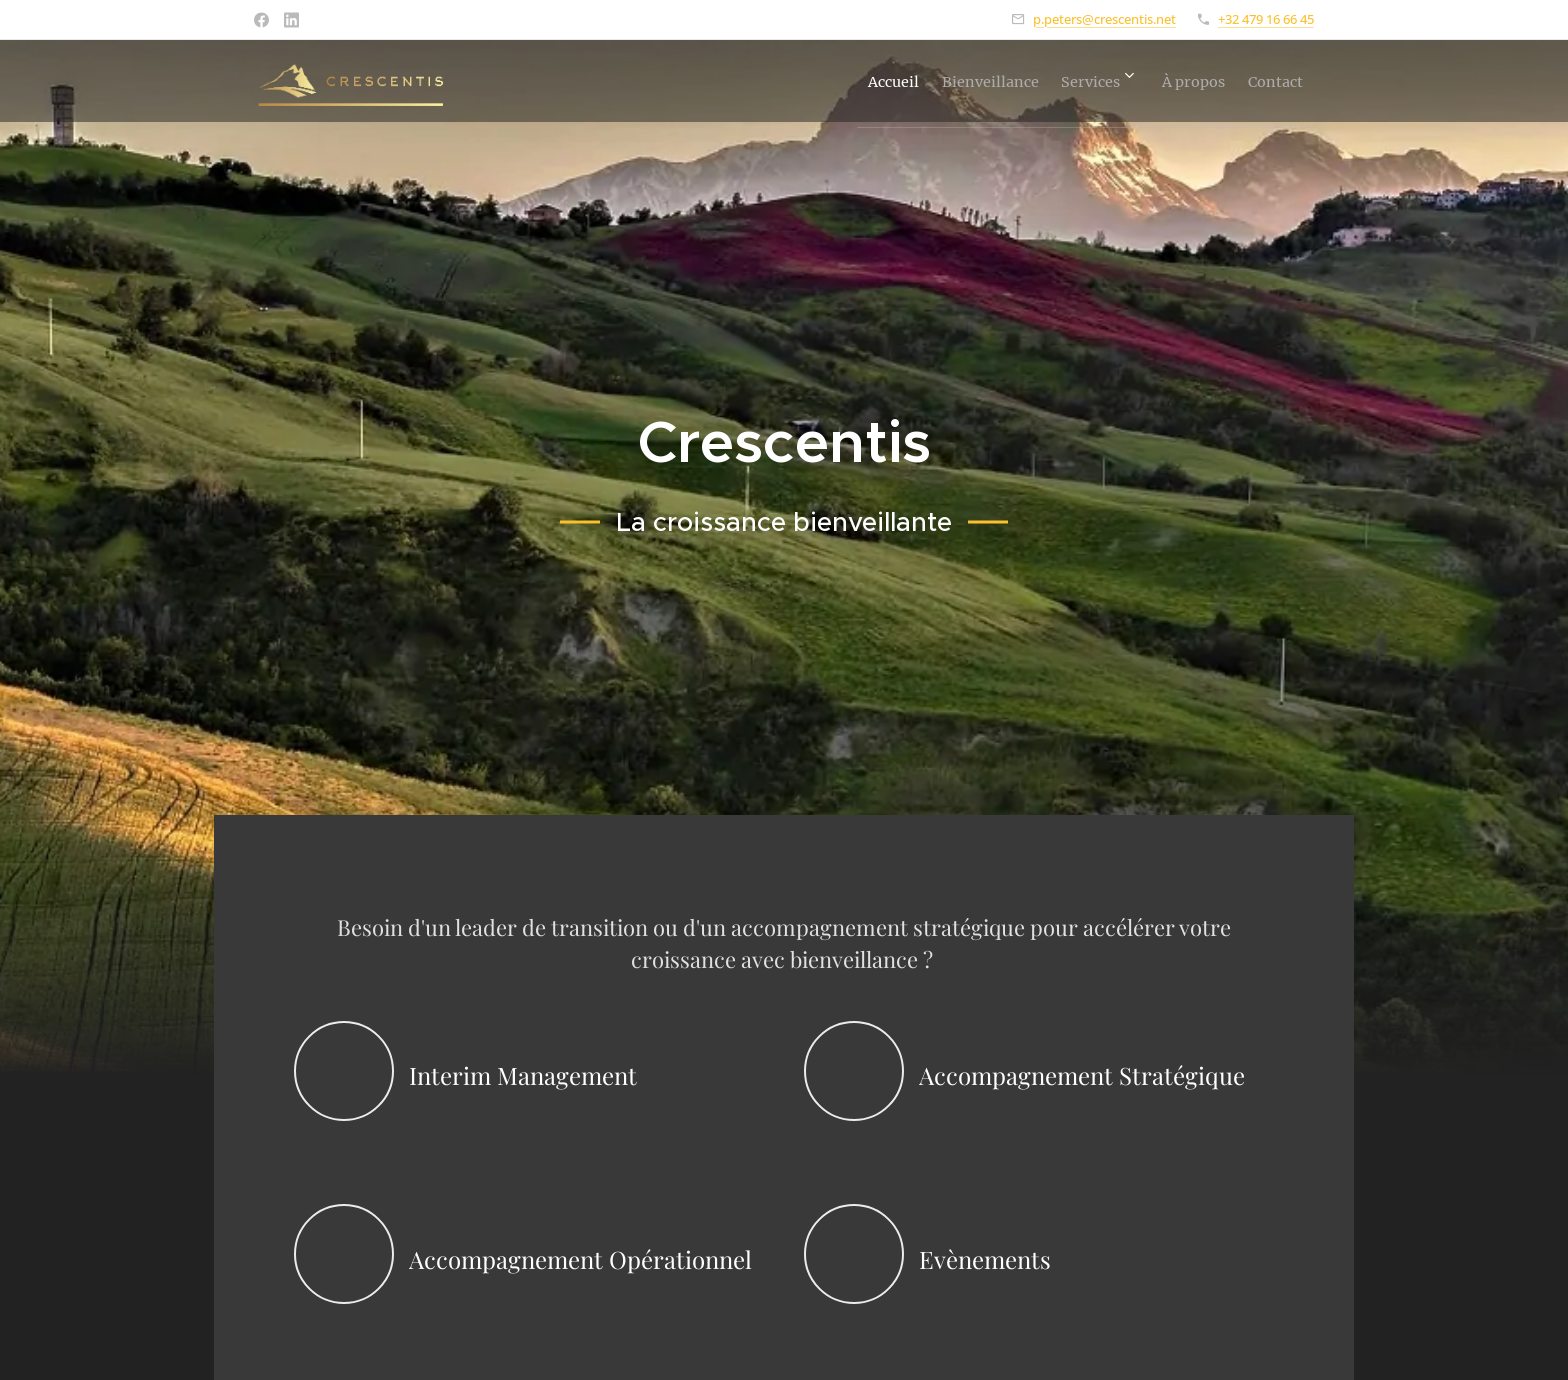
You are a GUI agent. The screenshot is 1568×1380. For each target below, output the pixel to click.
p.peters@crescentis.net (1104, 19)
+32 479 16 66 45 (1266, 19)
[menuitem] (807, 81)
